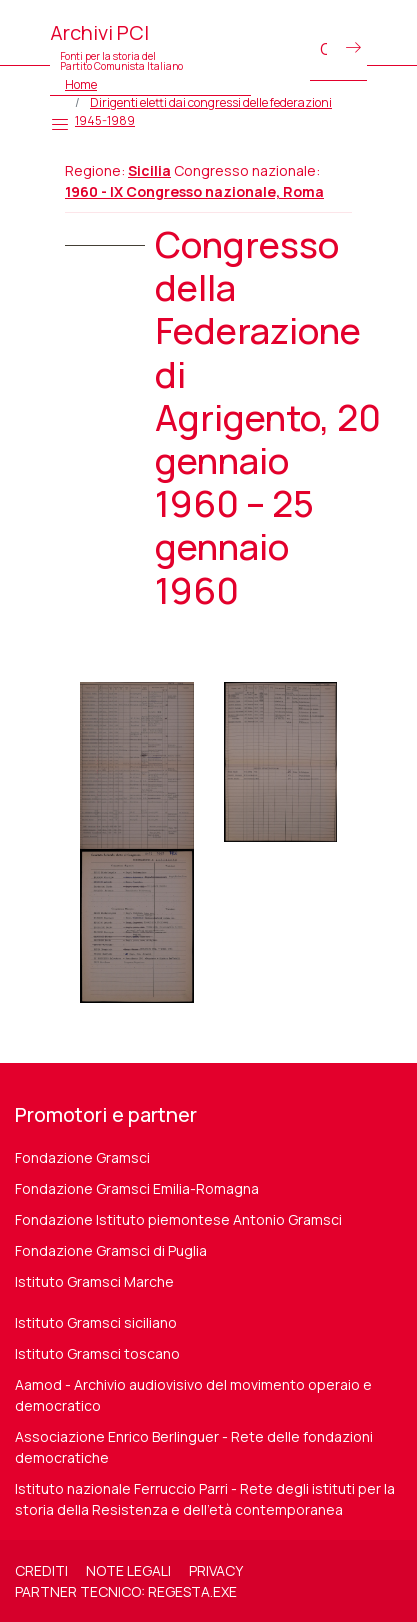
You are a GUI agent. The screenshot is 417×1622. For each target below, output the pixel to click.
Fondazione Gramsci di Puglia (111, 1250)
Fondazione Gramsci (82, 1157)
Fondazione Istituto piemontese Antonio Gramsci (178, 1219)
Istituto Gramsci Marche (94, 1281)
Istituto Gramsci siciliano (96, 1322)
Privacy (216, 1570)
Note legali (128, 1570)
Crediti (41, 1570)
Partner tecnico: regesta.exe (126, 1591)
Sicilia (149, 170)
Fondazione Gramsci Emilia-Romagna (137, 1188)
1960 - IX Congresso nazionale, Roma (194, 191)
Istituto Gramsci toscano (97, 1353)
